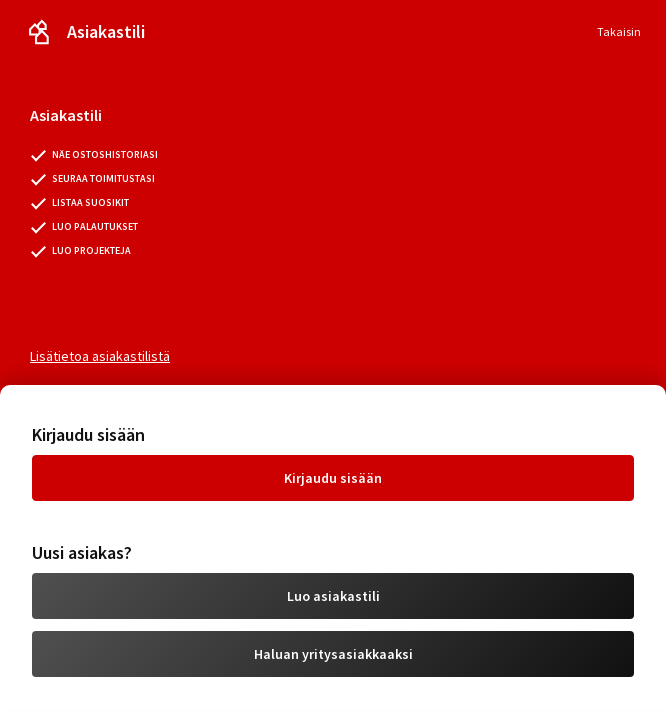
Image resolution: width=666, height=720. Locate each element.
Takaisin (619, 31)
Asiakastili (106, 31)
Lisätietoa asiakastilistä (100, 356)
